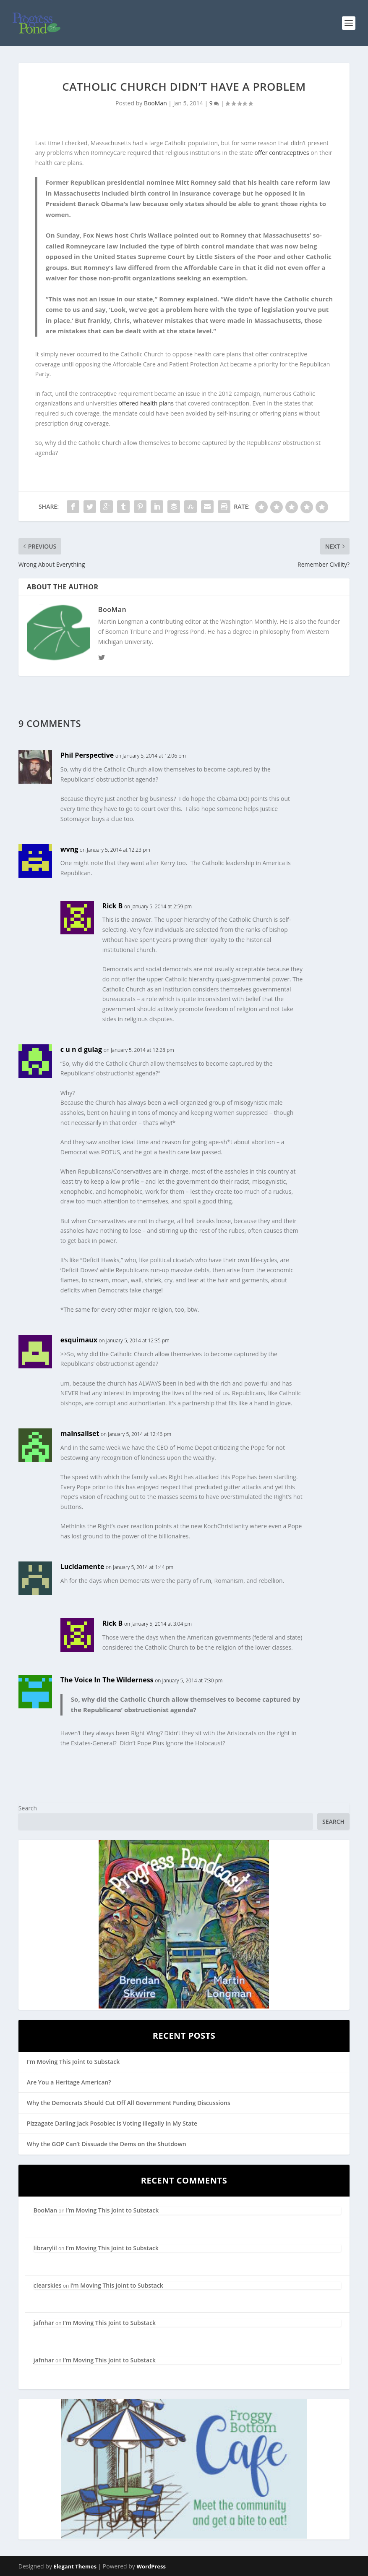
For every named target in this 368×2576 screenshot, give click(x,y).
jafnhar (44, 2323)
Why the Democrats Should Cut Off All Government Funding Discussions (128, 2103)
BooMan (155, 103)
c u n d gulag (81, 1049)
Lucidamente (82, 1566)
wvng (69, 849)
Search (27, 1808)
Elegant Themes (75, 2566)
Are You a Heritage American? (69, 2082)
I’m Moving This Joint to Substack (73, 2062)
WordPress (150, 2566)
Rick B (112, 905)
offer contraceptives (281, 153)
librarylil (45, 2248)
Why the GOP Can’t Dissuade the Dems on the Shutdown (106, 2144)
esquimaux (78, 1339)
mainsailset (79, 1433)
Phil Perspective (87, 755)
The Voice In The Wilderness (107, 1679)
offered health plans (146, 403)
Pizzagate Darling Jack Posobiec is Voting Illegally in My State (112, 2123)
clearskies (48, 2285)
